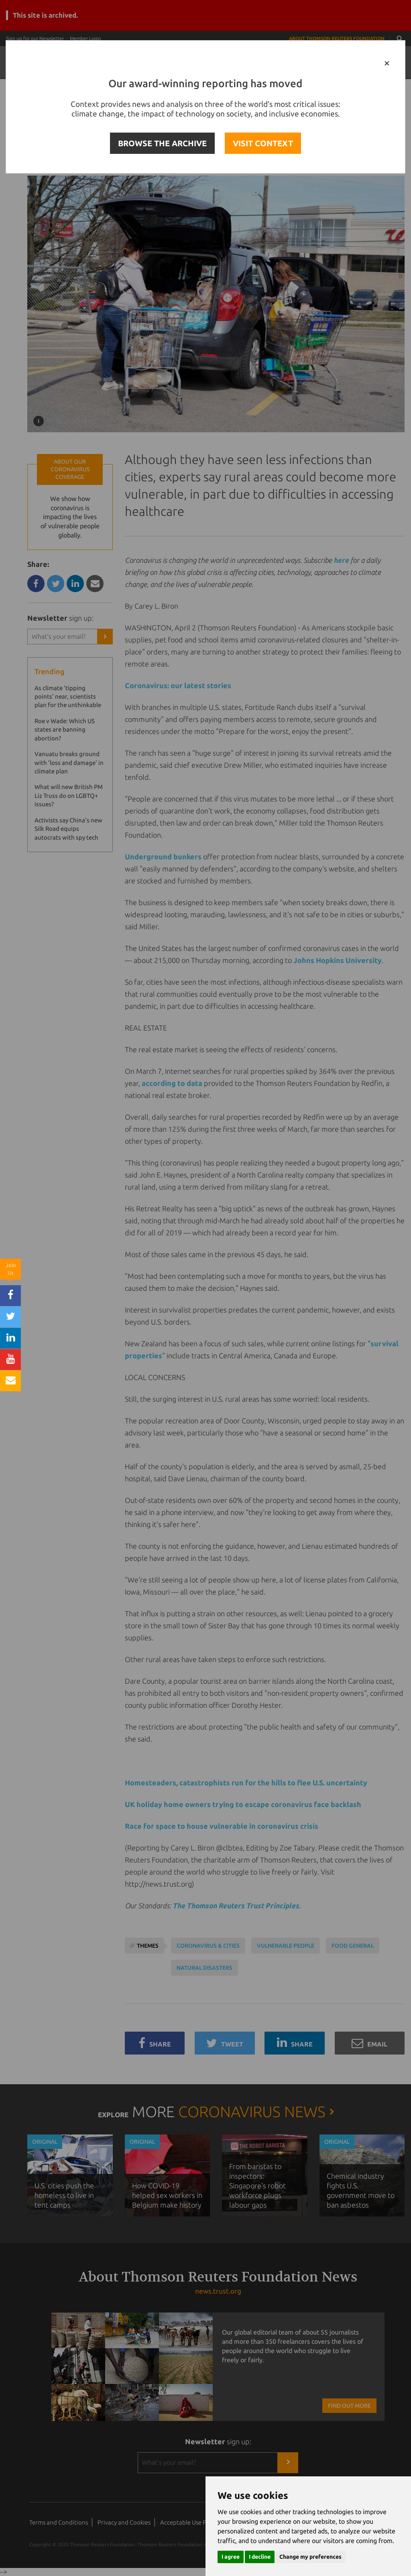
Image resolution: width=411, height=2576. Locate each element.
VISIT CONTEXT (263, 143)
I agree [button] (231, 2557)
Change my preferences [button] (310, 2557)
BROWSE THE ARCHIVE (162, 143)
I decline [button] (260, 2557)
